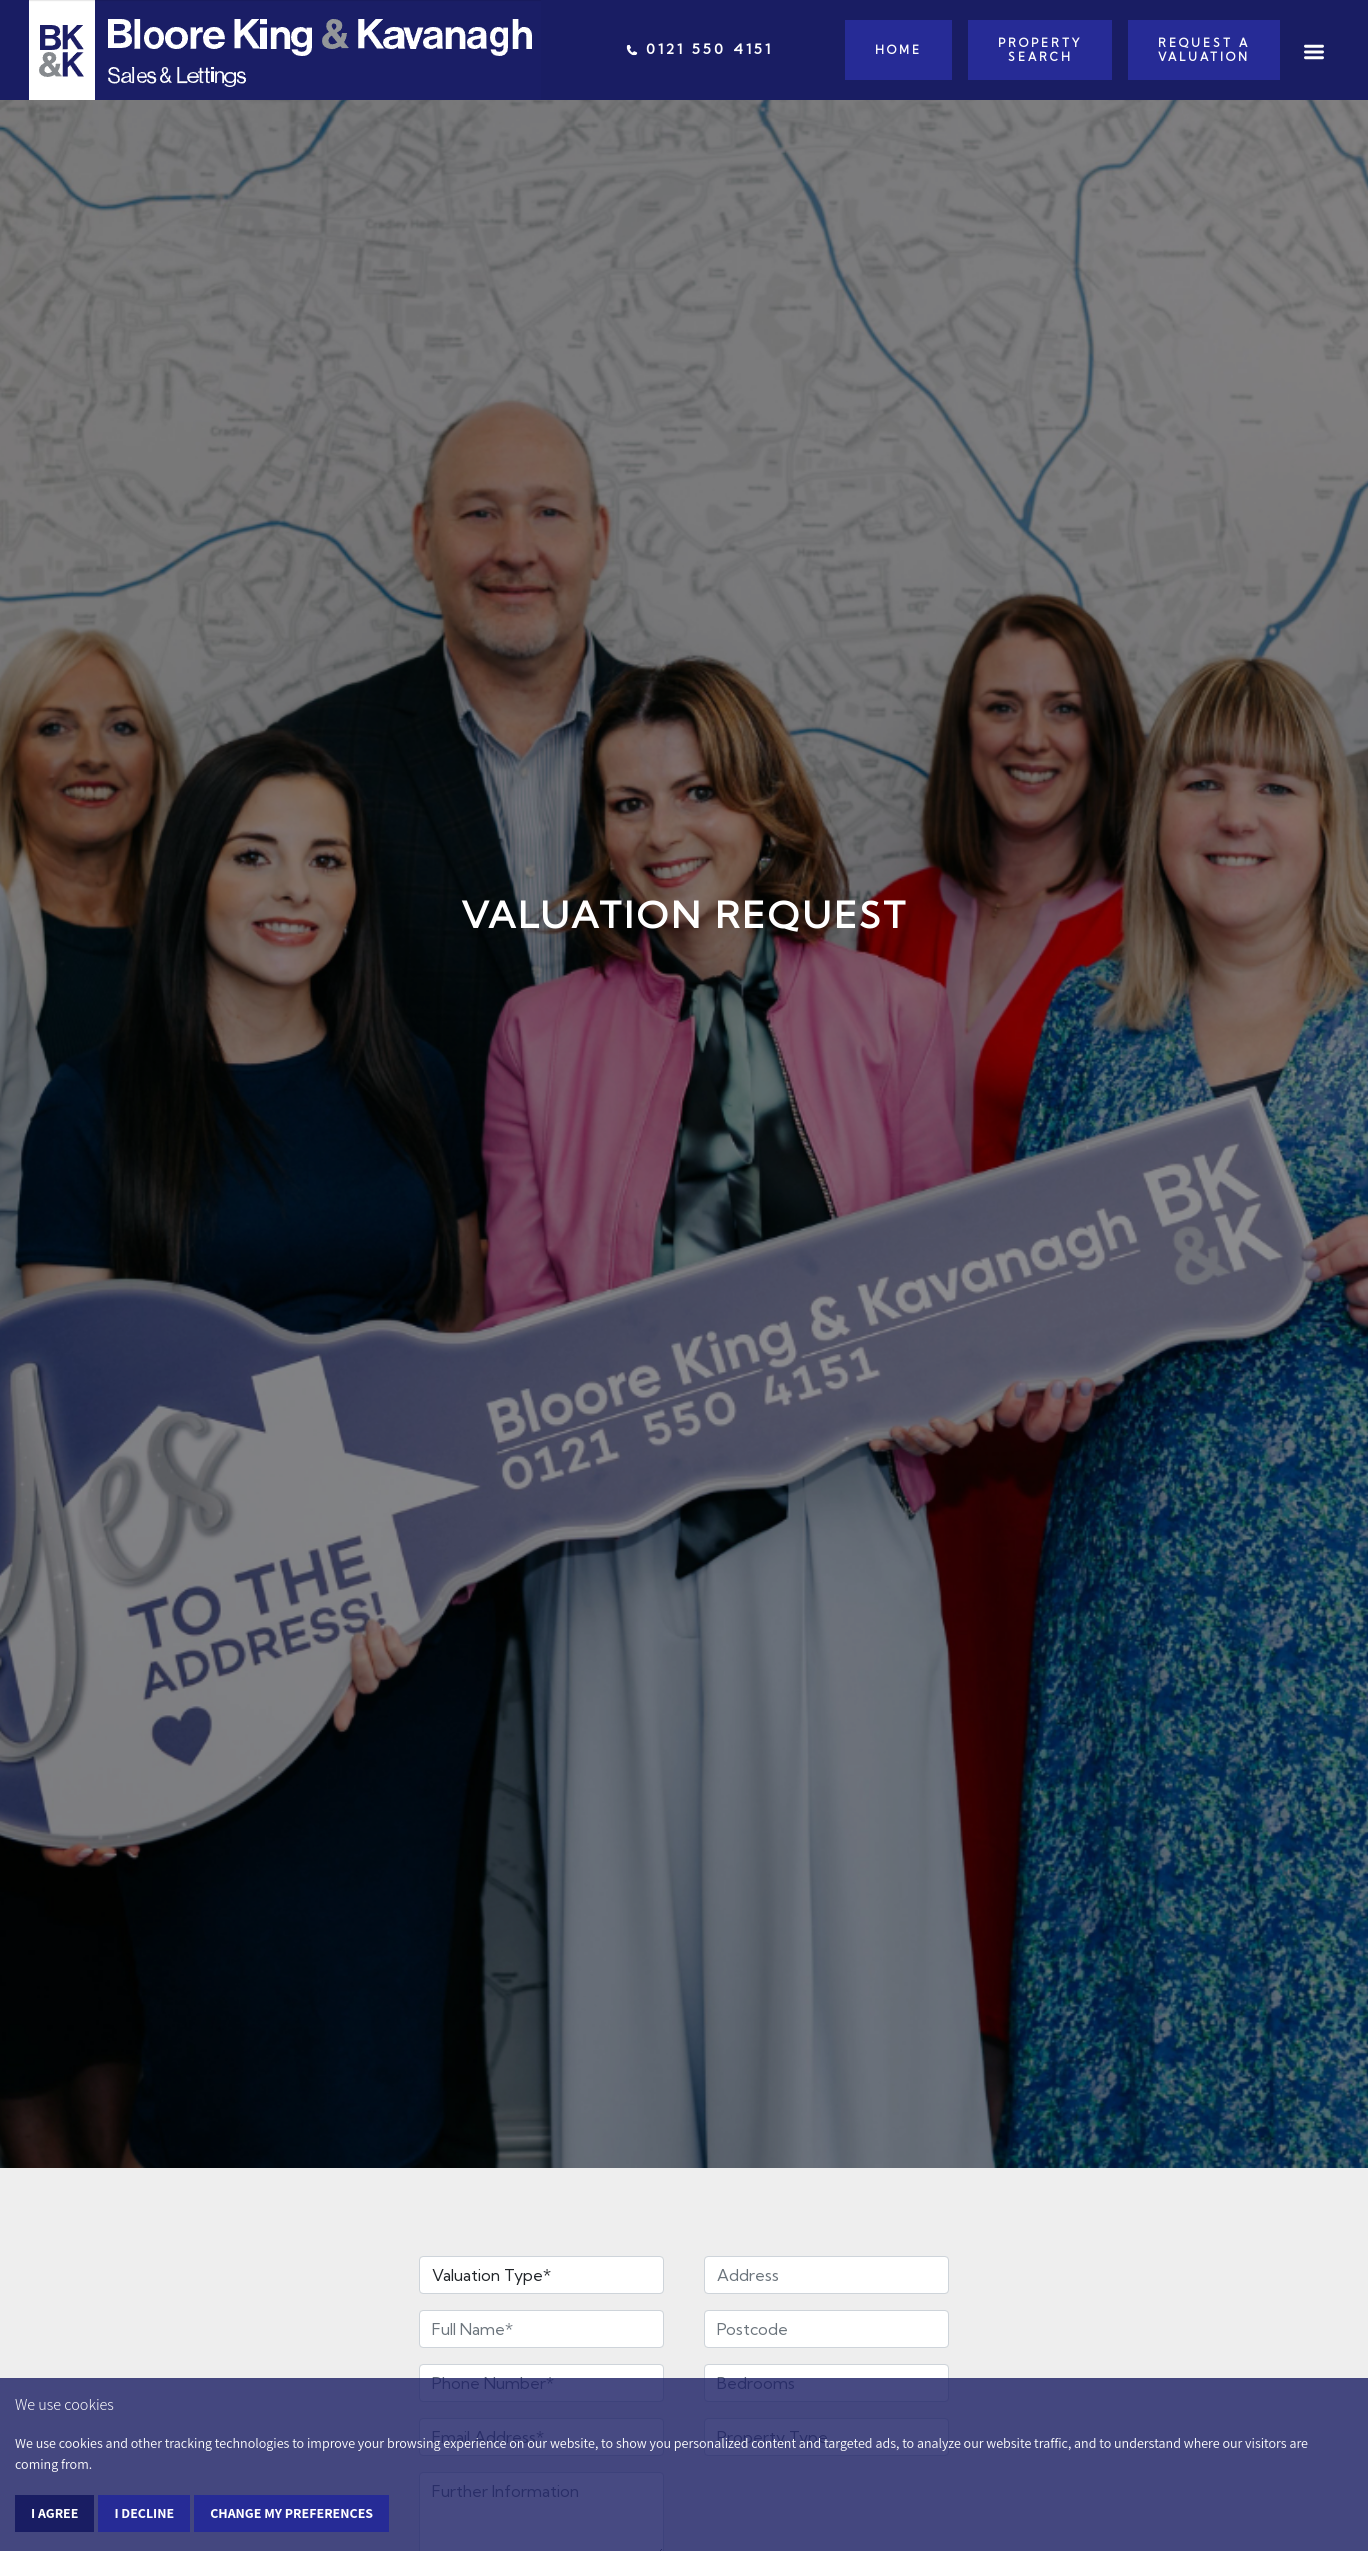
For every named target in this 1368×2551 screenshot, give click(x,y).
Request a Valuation (1204, 50)
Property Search (1040, 50)
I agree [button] (54, 2513)
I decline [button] (144, 2513)
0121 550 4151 (699, 49)
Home (898, 50)
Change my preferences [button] (291, 2513)
